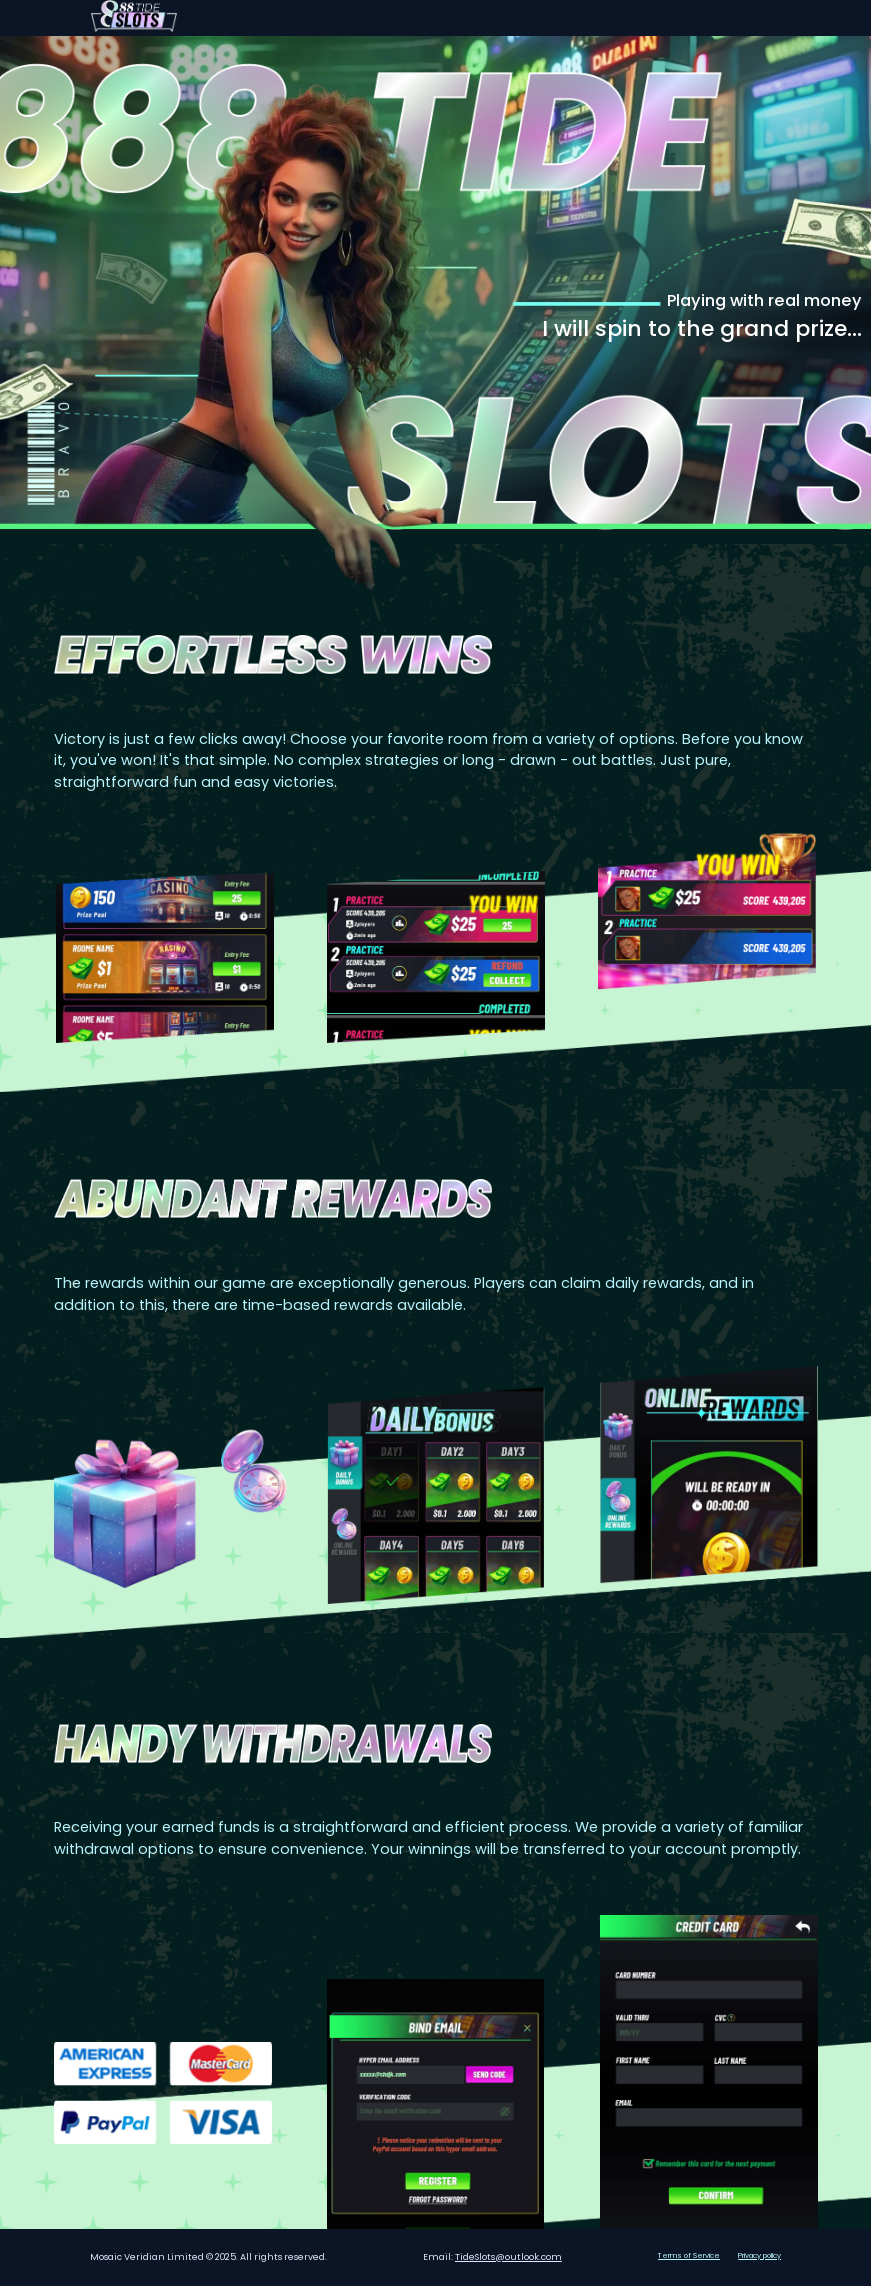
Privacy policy (759, 2256)
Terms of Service (689, 2256)
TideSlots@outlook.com (508, 2256)
